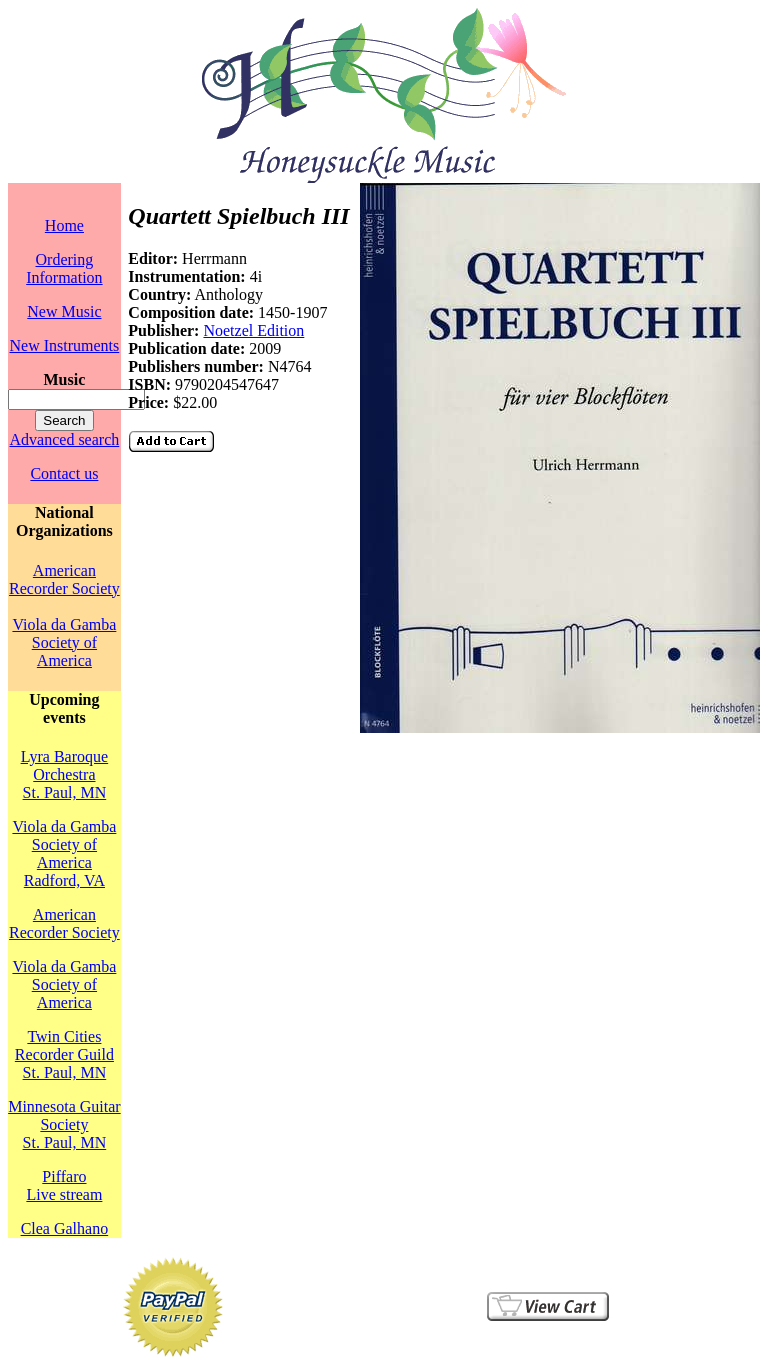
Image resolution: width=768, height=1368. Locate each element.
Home (64, 225)
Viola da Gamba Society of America (64, 642)
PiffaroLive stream (64, 1185)
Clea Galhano (65, 1228)
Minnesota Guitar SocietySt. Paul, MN (64, 1124)
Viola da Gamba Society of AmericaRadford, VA (64, 853)
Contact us (64, 473)
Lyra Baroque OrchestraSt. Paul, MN (65, 774)
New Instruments (65, 345)
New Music (64, 311)
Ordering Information (64, 268)
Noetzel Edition (253, 330)
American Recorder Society (64, 579)
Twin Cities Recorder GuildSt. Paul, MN (64, 1054)
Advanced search (65, 439)
